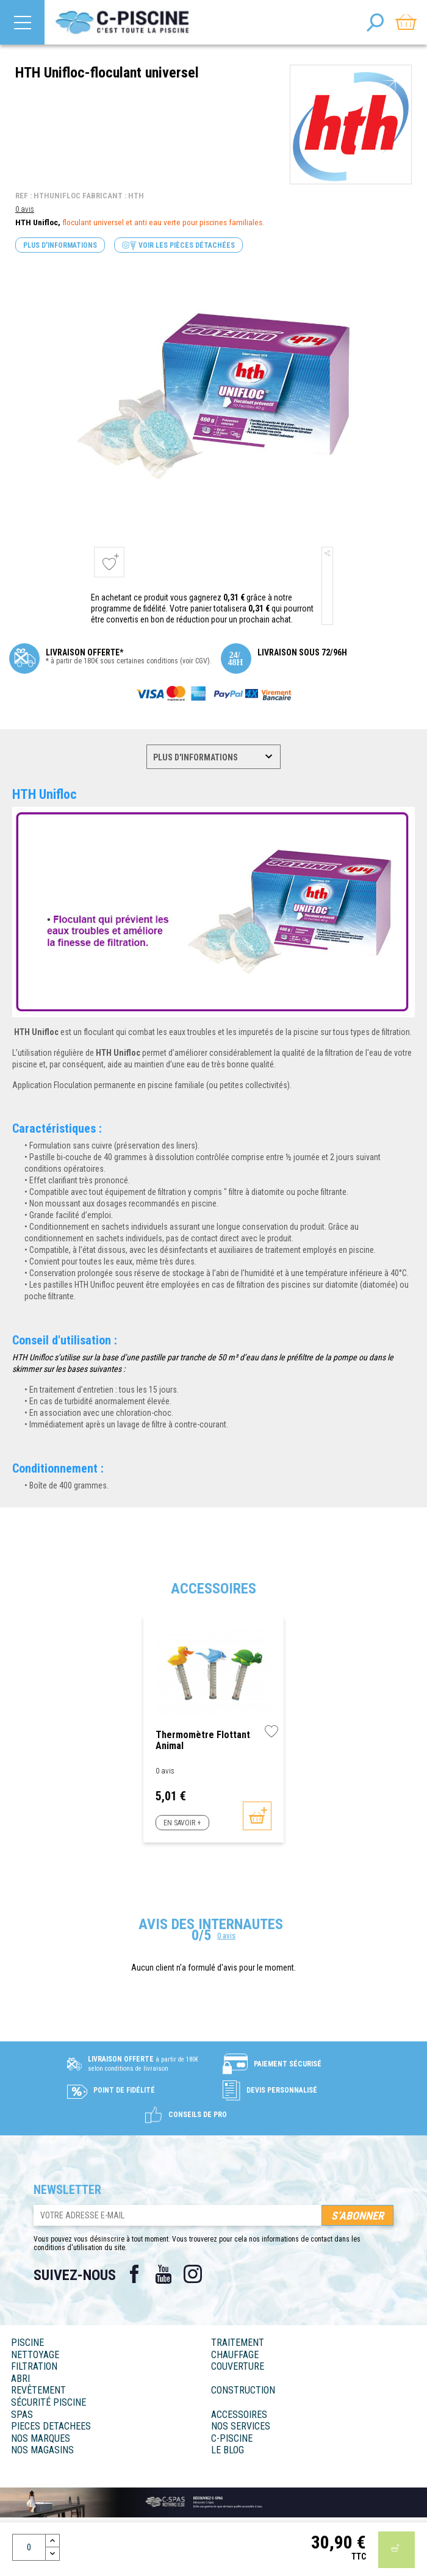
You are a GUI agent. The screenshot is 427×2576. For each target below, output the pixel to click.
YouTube (163, 2274)
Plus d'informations (60, 245)
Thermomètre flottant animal (203, 1740)
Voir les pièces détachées (178, 245)
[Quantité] (29, 2547)
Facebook (134, 2274)
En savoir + (182, 1823)
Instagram (193, 2274)
